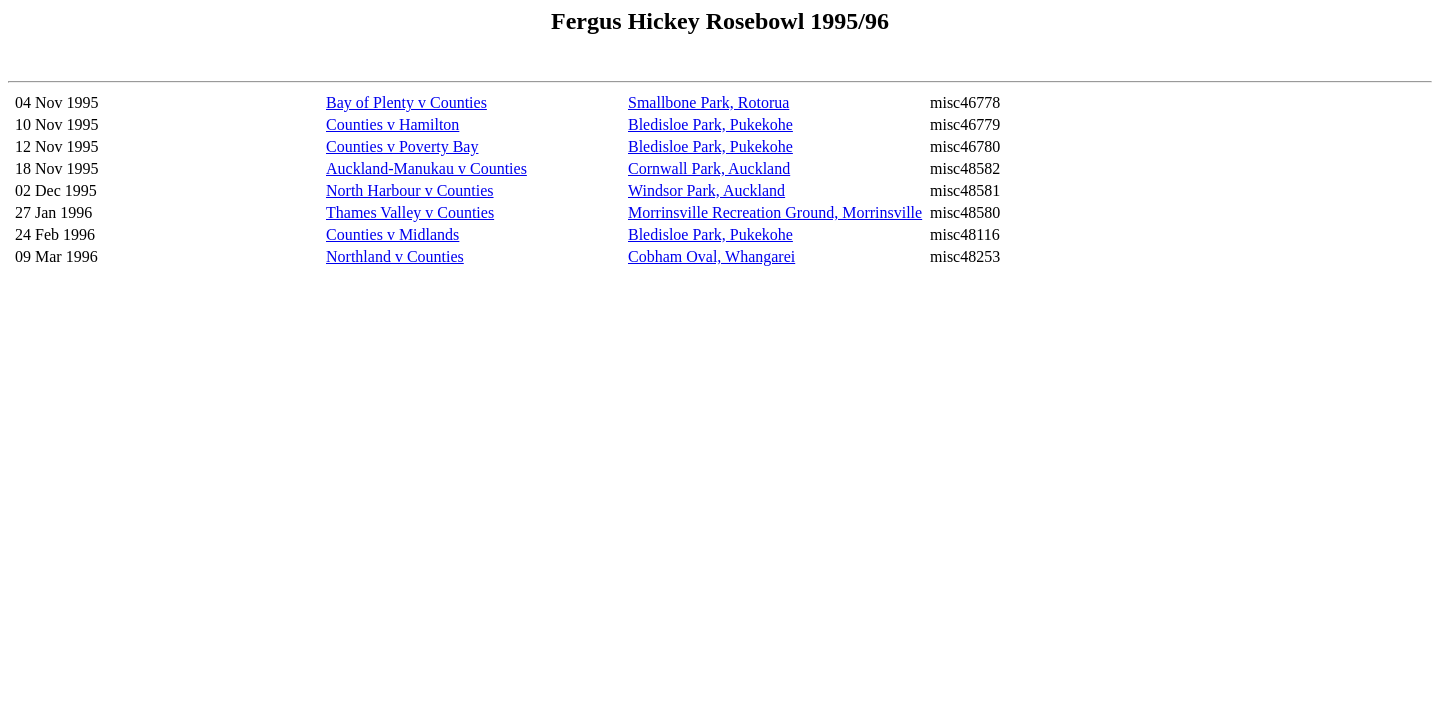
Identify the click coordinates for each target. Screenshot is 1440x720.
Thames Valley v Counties (410, 212)
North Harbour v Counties (410, 190)
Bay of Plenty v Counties (406, 102)
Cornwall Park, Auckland (709, 168)
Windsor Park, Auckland (706, 190)
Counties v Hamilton (392, 124)
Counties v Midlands (392, 234)
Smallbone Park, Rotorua (708, 102)
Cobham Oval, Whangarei (711, 256)
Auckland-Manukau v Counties (426, 168)
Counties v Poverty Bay (402, 146)
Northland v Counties (395, 256)
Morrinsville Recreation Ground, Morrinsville (775, 212)
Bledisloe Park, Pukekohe (710, 124)
